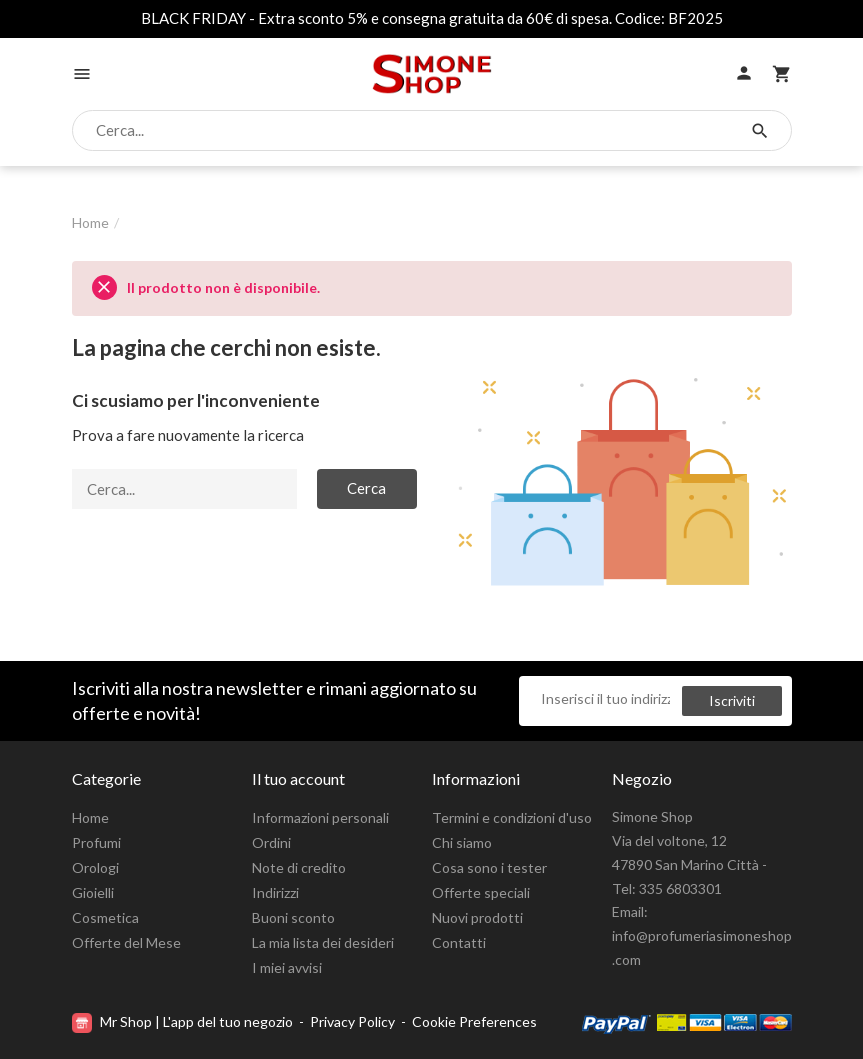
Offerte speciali (481, 892)
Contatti (459, 942)
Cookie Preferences (474, 1021)
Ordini (271, 842)
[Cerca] (414, 131)
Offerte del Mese (126, 942)
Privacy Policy (352, 1021)
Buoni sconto (293, 917)
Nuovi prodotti (477, 917)
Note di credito (299, 867)
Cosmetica (105, 917)
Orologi (95, 867)
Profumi (96, 842)
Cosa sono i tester (489, 867)
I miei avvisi (287, 967)
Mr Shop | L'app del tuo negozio (184, 1021)
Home (90, 817)
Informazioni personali (320, 817)
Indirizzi (275, 892)
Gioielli (93, 892)
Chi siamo (462, 842)
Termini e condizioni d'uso (512, 817)
